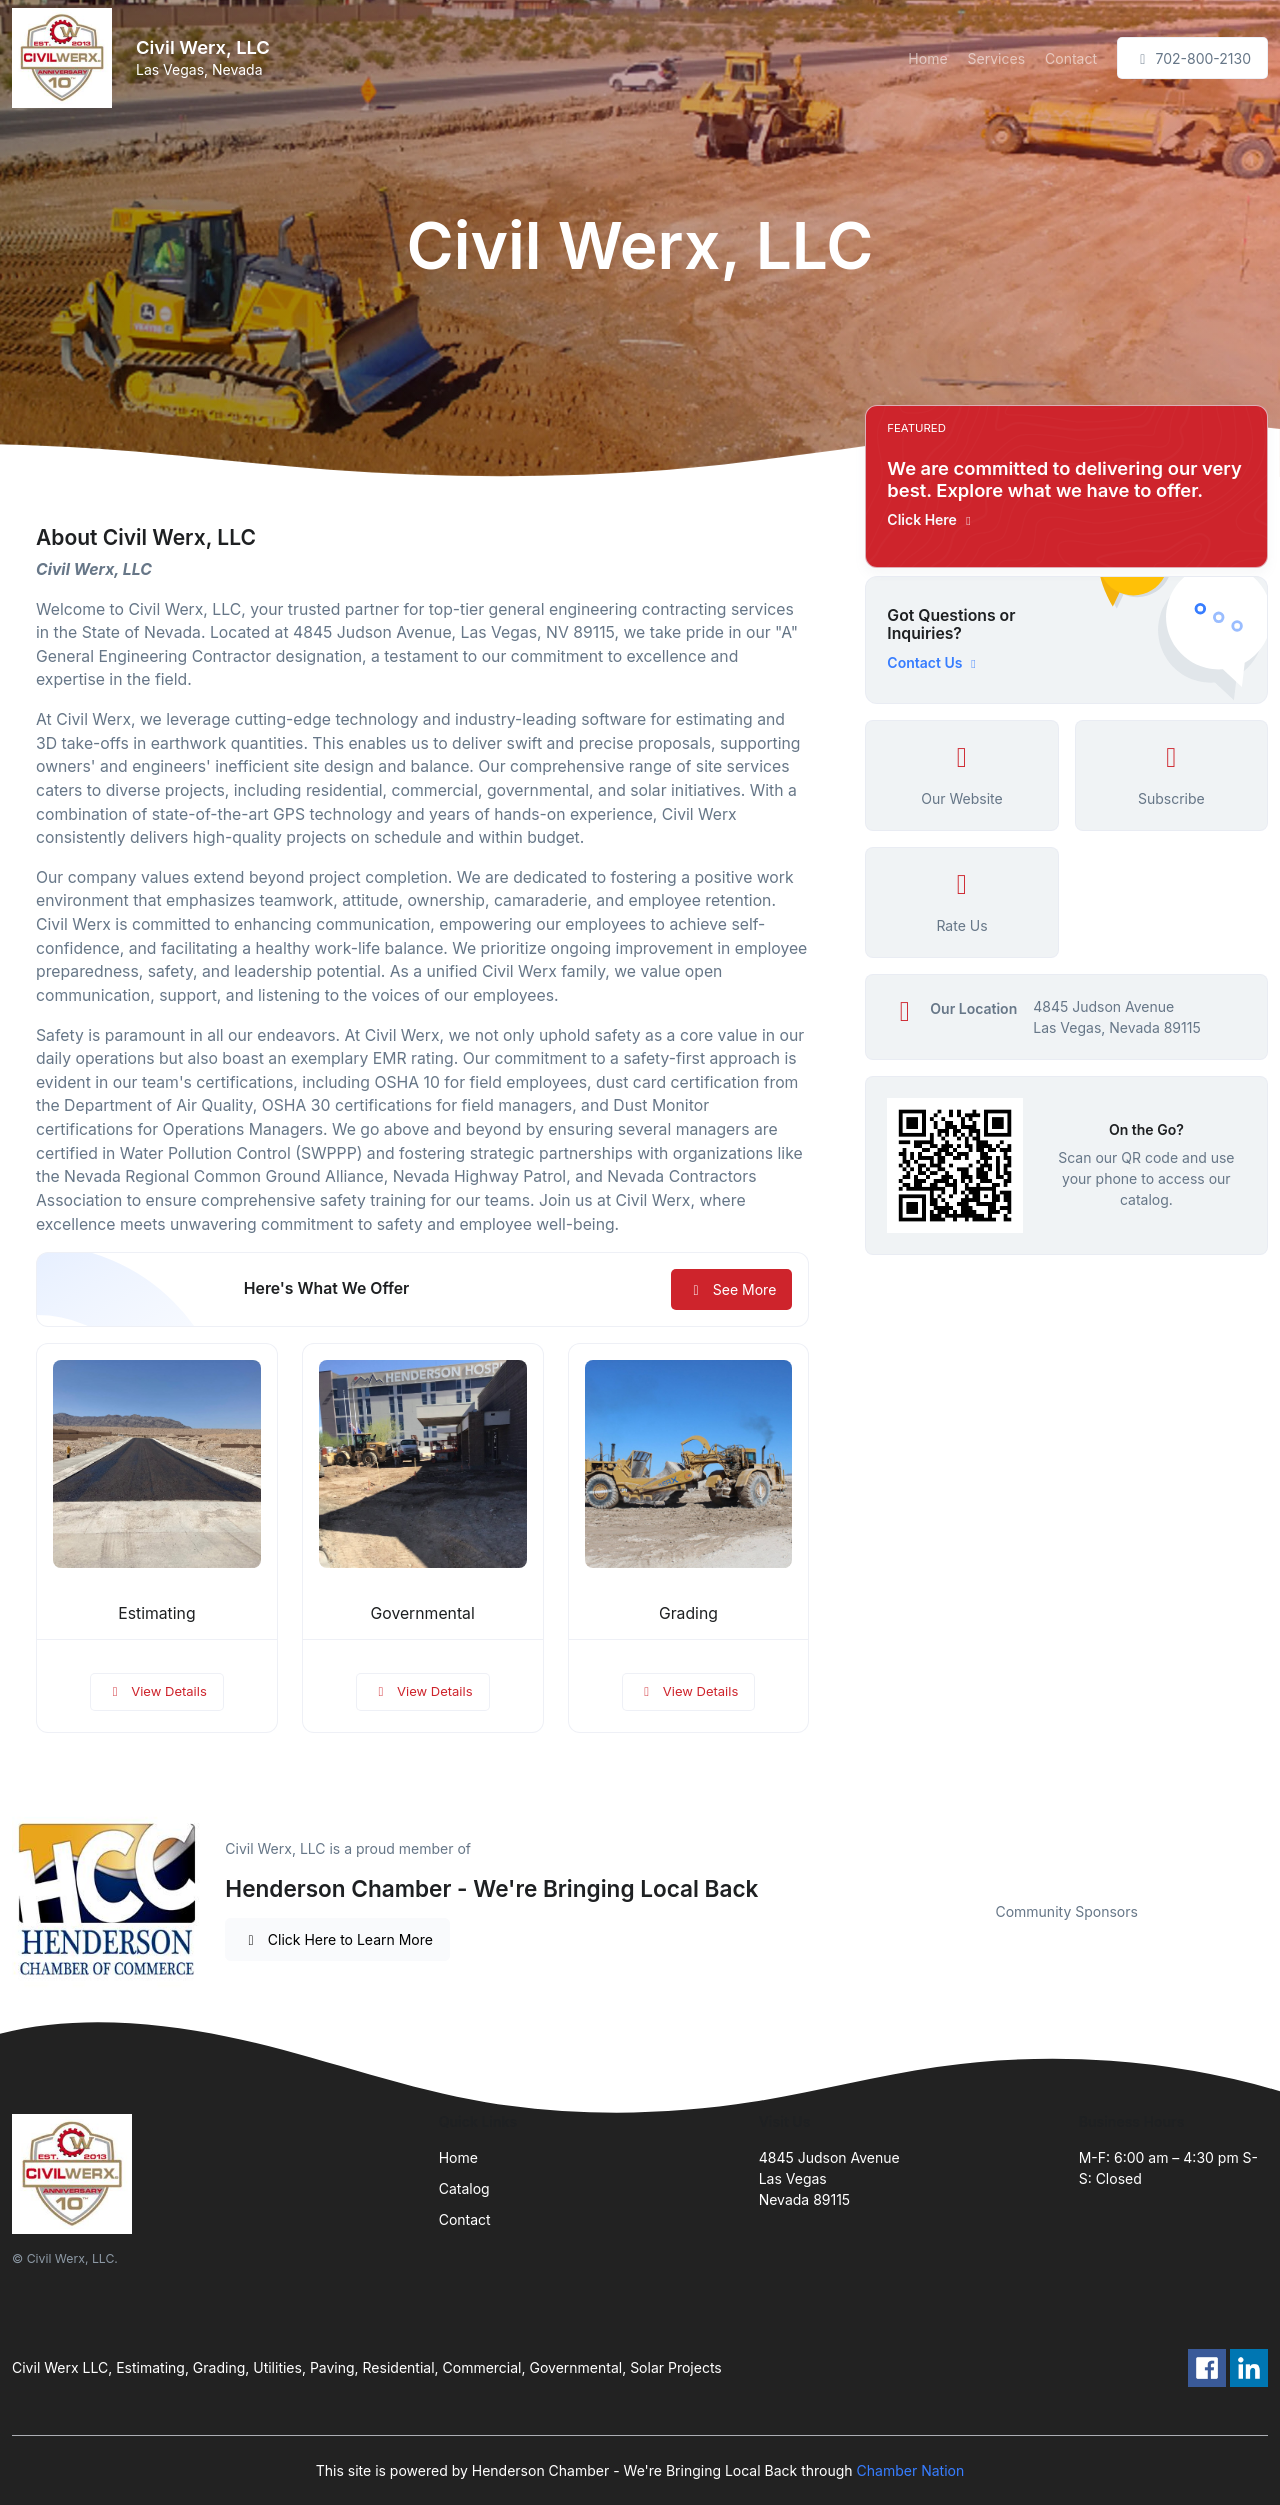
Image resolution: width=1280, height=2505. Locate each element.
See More (731, 1289)
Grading (688, 1613)
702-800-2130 (1192, 58)
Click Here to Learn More (337, 1939)
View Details (157, 1691)
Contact (1071, 58)
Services (996, 58)
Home (927, 58)
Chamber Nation (911, 2470)
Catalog (464, 2188)
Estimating (156, 1613)
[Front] (66, 58)
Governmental (423, 1613)
